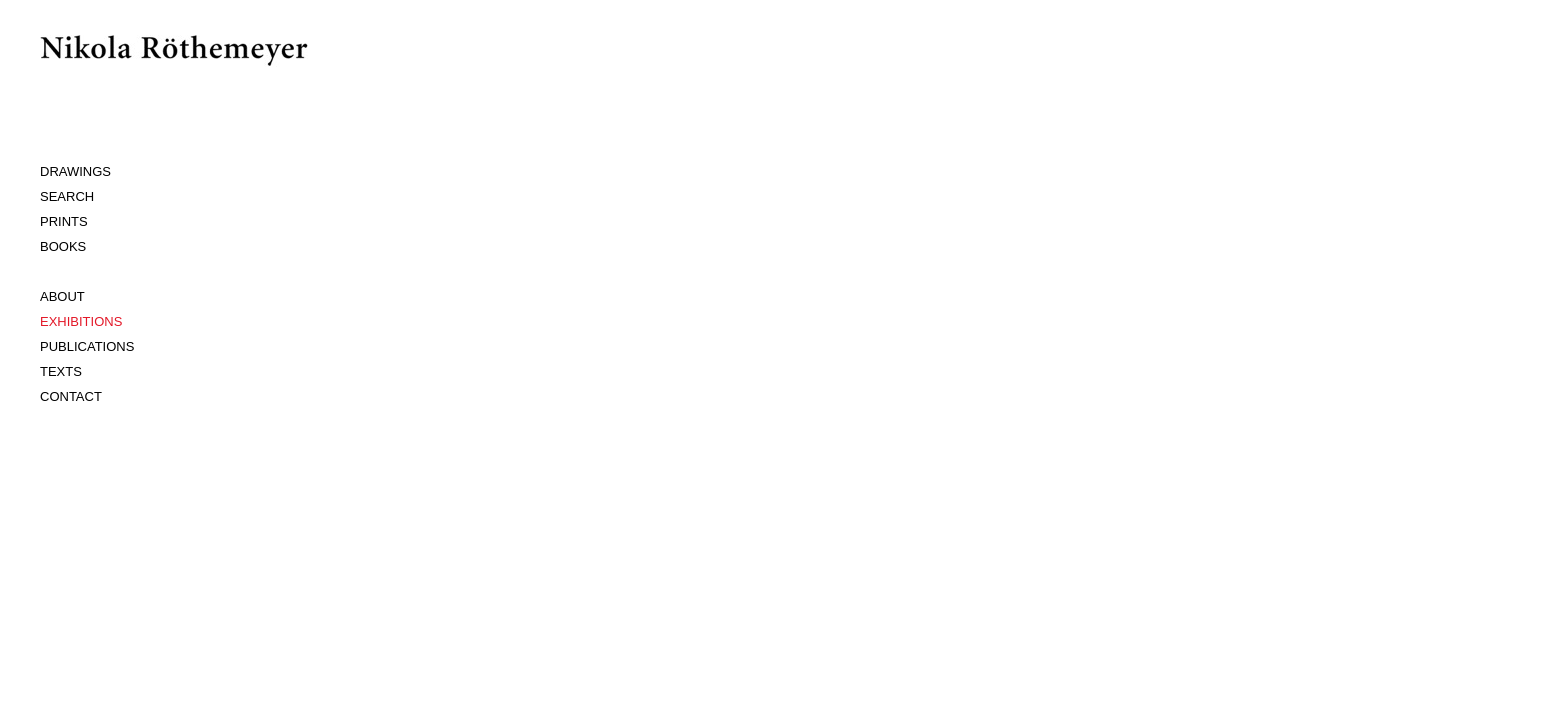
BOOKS (63, 246)
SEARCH (67, 196)
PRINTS (64, 221)
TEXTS (61, 371)
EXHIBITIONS (81, 321)
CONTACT (71, 396)
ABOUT (62, 296)
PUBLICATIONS (87, 346)
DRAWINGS (75, 171)
